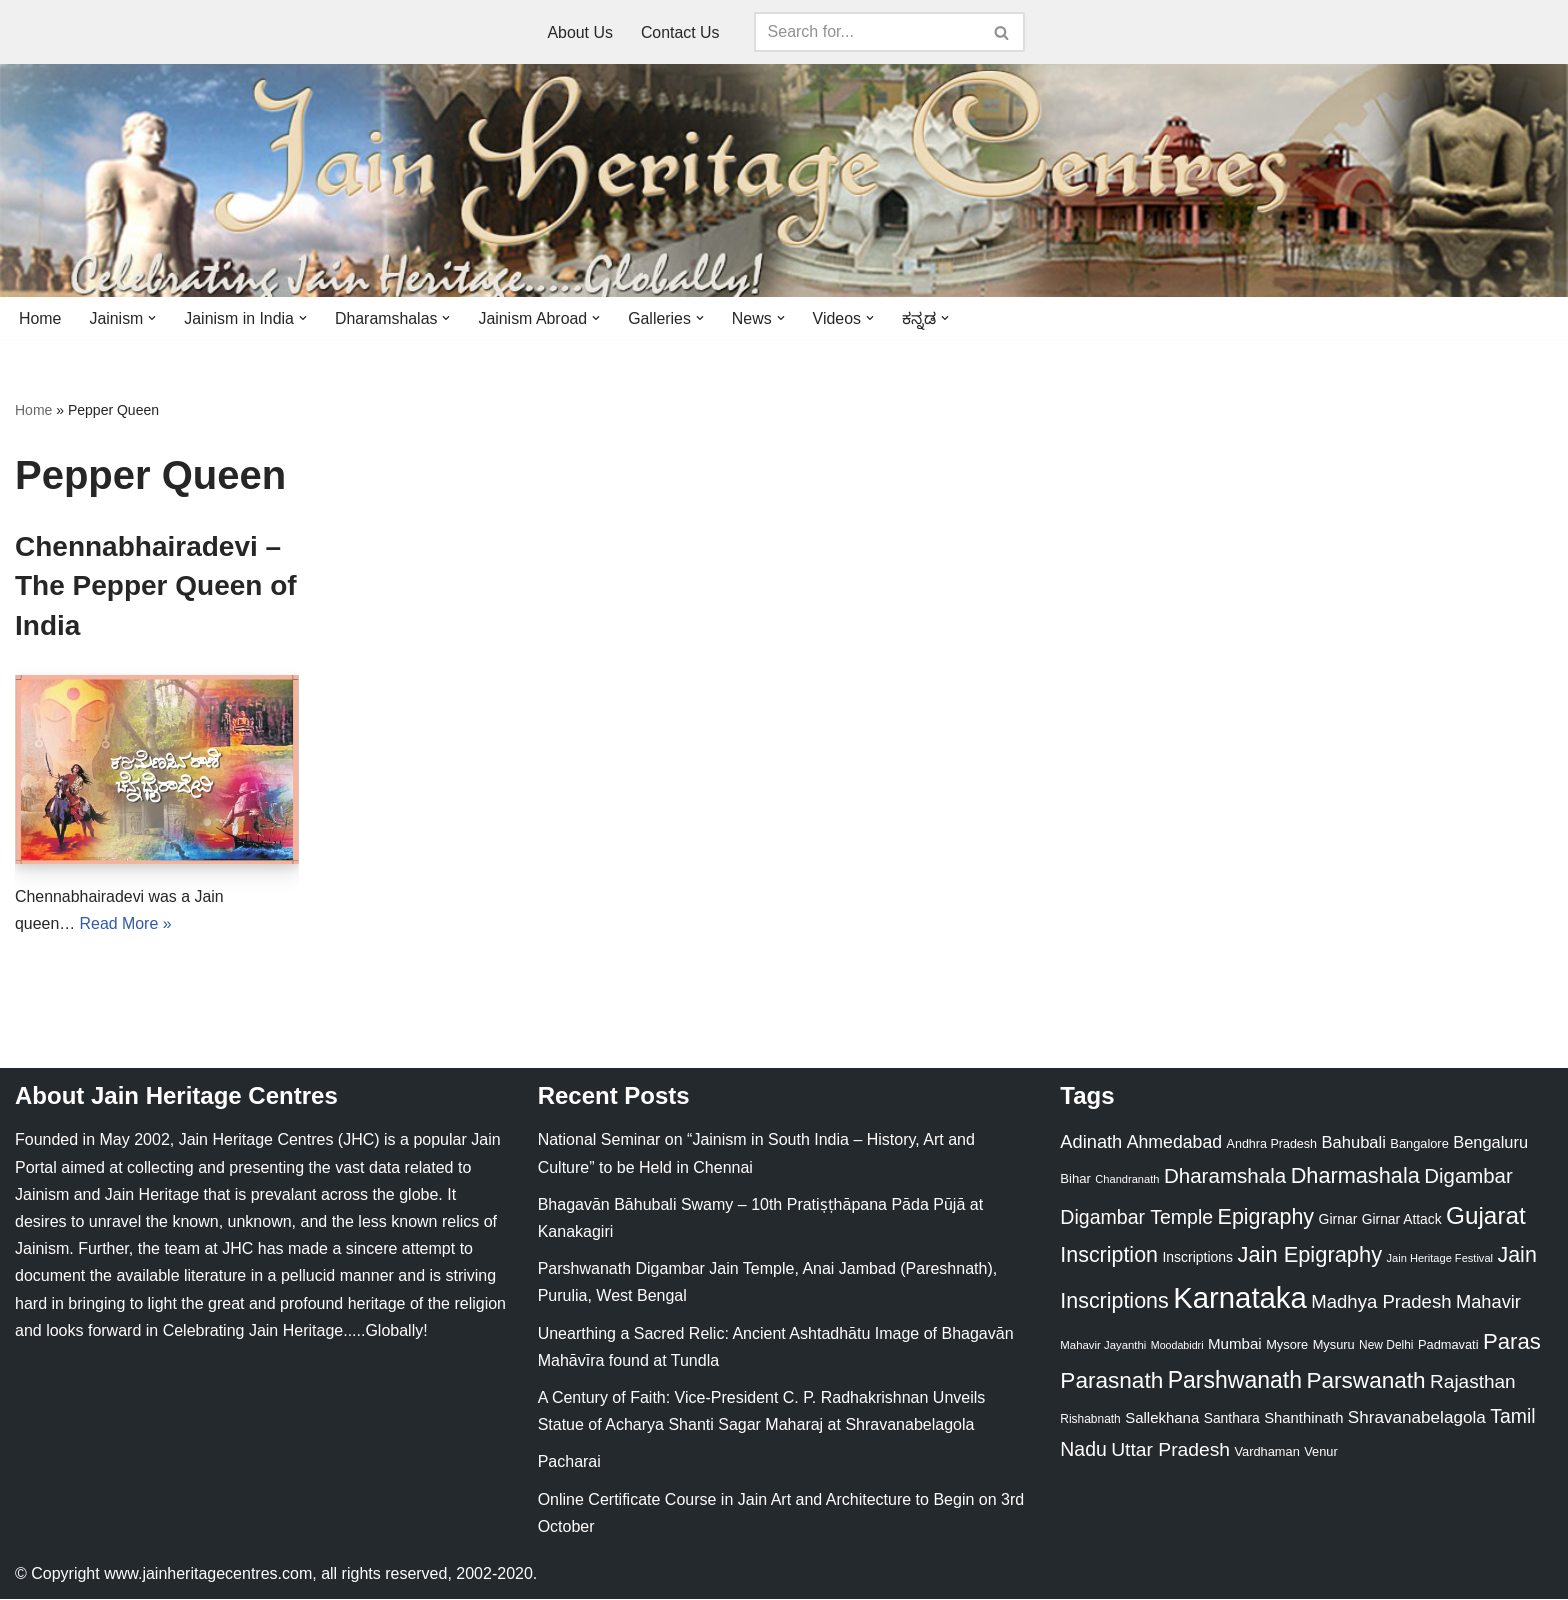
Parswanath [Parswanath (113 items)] (1365, 1381)
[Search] (867, 32)
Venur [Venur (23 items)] (1320, 1452)
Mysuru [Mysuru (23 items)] (1334, 1345)
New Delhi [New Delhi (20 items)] (1386, 1346)
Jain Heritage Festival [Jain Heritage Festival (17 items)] (1440, 1259)
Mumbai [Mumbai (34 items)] (1235, 1344)
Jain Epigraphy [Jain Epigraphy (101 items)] (1309, 1255)
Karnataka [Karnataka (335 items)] (1240, 1298)
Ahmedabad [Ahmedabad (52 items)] (1174, 1143)
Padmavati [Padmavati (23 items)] (1448, 1345)
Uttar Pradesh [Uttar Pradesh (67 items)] (1170, 1450)
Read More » (126, 924)
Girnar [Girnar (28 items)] (1338, 1219)
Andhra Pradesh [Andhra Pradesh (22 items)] (1272, 1145)
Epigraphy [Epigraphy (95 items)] (1266, 1217)
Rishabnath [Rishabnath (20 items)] (1090, 1420)
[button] (153, 318)
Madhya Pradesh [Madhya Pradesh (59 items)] (1381, 1302)
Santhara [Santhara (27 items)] (1232, 1419)
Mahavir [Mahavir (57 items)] (1488, 1302)
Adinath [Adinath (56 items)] (1091, 1142)
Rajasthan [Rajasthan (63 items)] (1473, 1382)
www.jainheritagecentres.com (208, 1574)
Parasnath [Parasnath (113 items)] (1111, 1381)
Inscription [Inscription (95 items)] (1109, 1256)
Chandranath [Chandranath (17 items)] (1127, 1180)
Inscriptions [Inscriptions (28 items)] (1197, 1258)
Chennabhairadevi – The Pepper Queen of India (156, 585)
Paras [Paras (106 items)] (1512, 1342)
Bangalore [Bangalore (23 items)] (1419, 1144)
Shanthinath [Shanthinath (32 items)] (1303, 1419)
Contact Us (680, 32)
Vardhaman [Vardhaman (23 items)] (1267, 1452)
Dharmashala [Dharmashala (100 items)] (1355, 1176)
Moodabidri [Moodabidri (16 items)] (1177, 1346)
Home (40, 318)
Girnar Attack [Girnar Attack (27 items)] (1402, 1219)
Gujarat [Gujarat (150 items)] (1486, 1215)
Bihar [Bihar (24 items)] (1075, 1179)
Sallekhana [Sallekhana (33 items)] (1162, 1418)
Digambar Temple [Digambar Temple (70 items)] (1136, 1217)
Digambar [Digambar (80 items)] (1468, 1177)
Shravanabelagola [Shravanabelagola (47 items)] (1417, 1418)
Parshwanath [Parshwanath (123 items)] (1235, 1381)
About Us (580, 32)
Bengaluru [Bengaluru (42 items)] (1490, 1143)
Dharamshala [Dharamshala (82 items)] (1225, 1176)
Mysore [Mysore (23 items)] (1287, 1345)
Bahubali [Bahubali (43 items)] (1353, 1143)
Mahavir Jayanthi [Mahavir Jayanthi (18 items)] (1103, 1346)
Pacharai (569, 1462)
